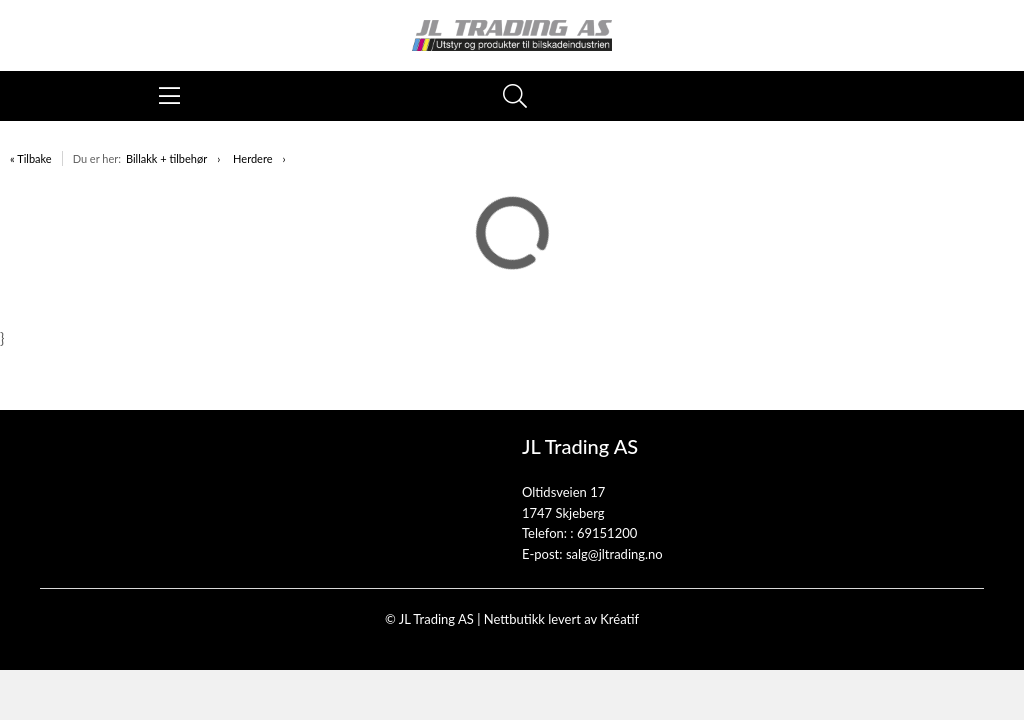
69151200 (607, 533)
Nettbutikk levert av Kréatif (561, 619)
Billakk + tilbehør (166, 158)
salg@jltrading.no (614, 554)
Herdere (252, 158)
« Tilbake (31, 158)
